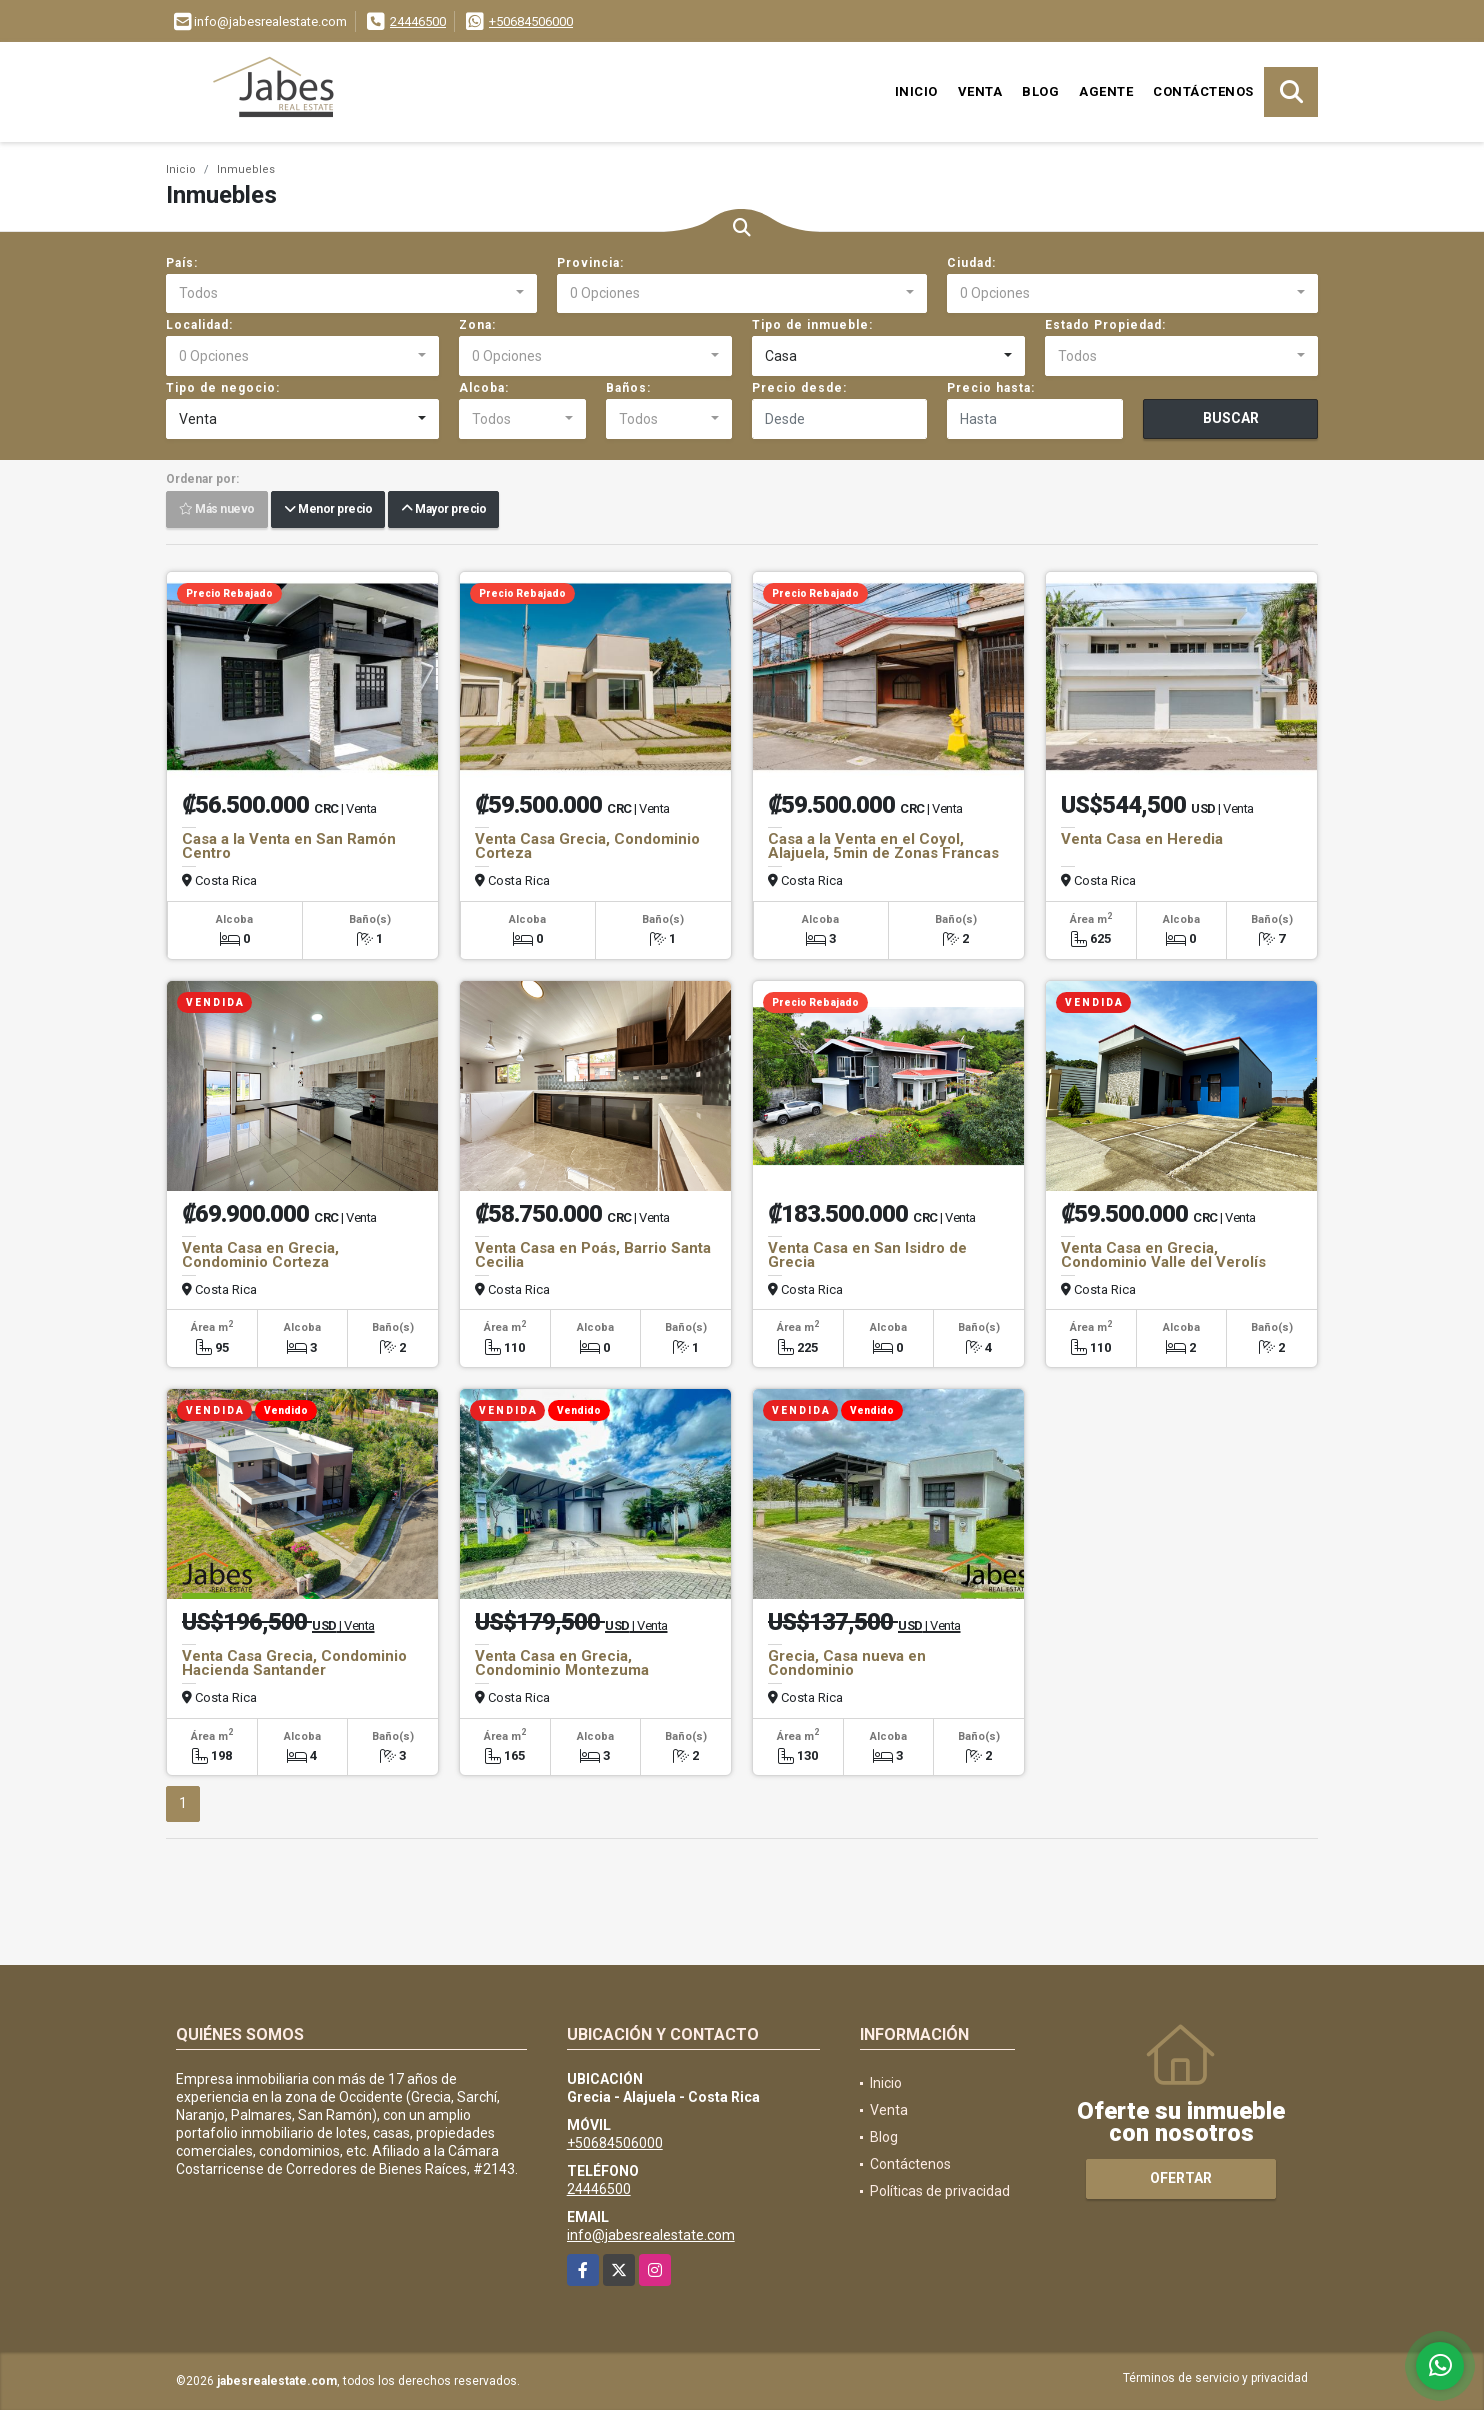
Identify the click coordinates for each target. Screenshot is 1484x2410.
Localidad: (199, 325)
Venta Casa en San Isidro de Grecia (867, 1255)
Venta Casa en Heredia (1142, 839)
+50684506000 (531, 21)
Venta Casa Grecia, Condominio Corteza (587, 846)
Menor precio (328, 510)
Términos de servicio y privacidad (1215, 2378)
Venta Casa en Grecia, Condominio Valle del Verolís (1163, 1255)
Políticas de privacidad (940, 2191)
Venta (980, 91)
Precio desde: (799, 388)
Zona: (477, 325)
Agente (1106, 91)
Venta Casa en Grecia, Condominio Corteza (260, 1255)
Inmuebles (246, 169)
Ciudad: (971, 263)
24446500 (418, 21)
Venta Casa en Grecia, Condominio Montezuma (562, 1663)
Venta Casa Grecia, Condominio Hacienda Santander (294, 1663)
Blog (1040, 91)
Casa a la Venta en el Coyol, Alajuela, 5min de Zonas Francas (883, 846)
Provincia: (590, 263)
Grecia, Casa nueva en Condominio (847, 1663)
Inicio (916, 91)
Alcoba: (484, 388)
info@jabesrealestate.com (651, 2235)
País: (182, 263)
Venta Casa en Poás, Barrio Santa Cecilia (593, 1255)
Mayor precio (443, 510)
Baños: (628, 388)
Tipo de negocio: (223, 388)
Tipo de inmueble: (812, 325)
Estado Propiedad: (1105, 325)
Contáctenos (1203, 91)
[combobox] (351, 294)
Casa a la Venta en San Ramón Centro (289, 846)
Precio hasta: (991, 388)
